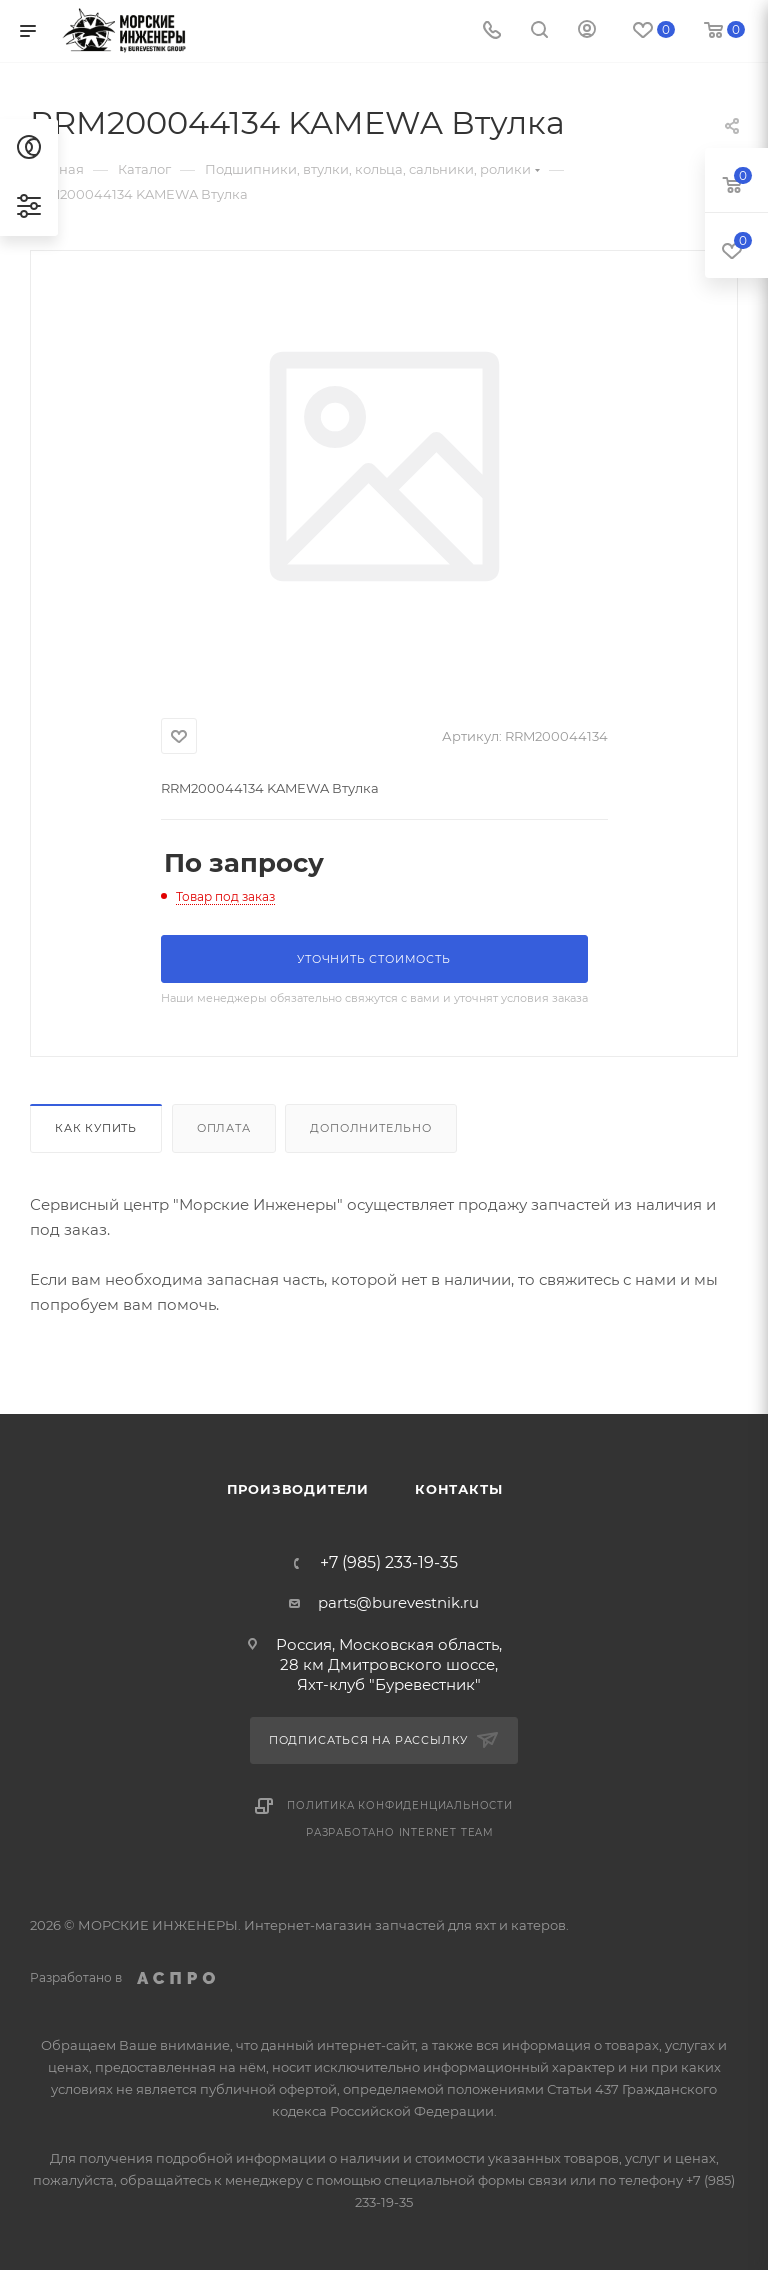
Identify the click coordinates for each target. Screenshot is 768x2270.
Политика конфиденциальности (400, 1805)
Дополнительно (370, 1128)
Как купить (96, 1128)
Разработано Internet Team (400, 1832)
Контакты (458, 1489)
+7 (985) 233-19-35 (389, 1563)
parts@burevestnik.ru (398, 1602)
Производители (298, 1489)
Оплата (224, 1128)
